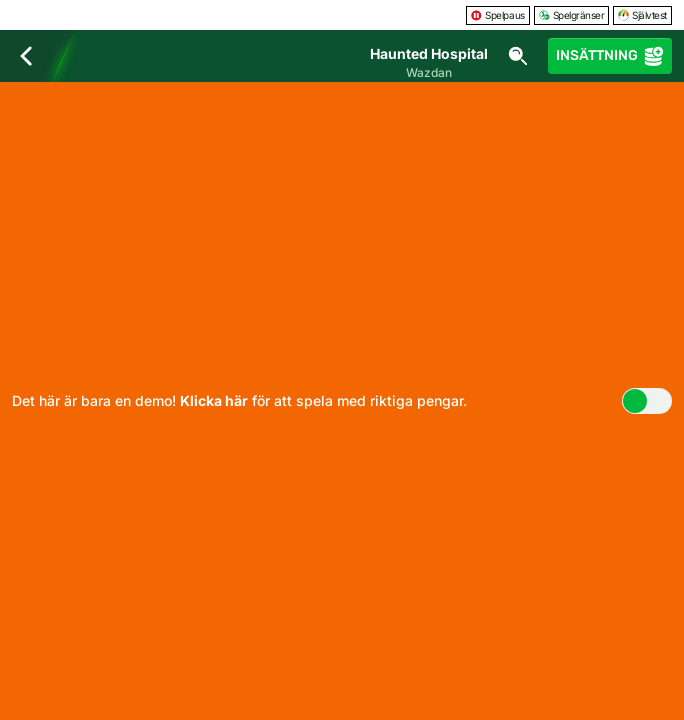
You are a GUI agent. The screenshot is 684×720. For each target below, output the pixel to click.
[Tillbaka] (26, 56)
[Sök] (518, 56)
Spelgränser (572, 15)
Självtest (642, 15)
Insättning (610, 56)
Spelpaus (497, 15)
